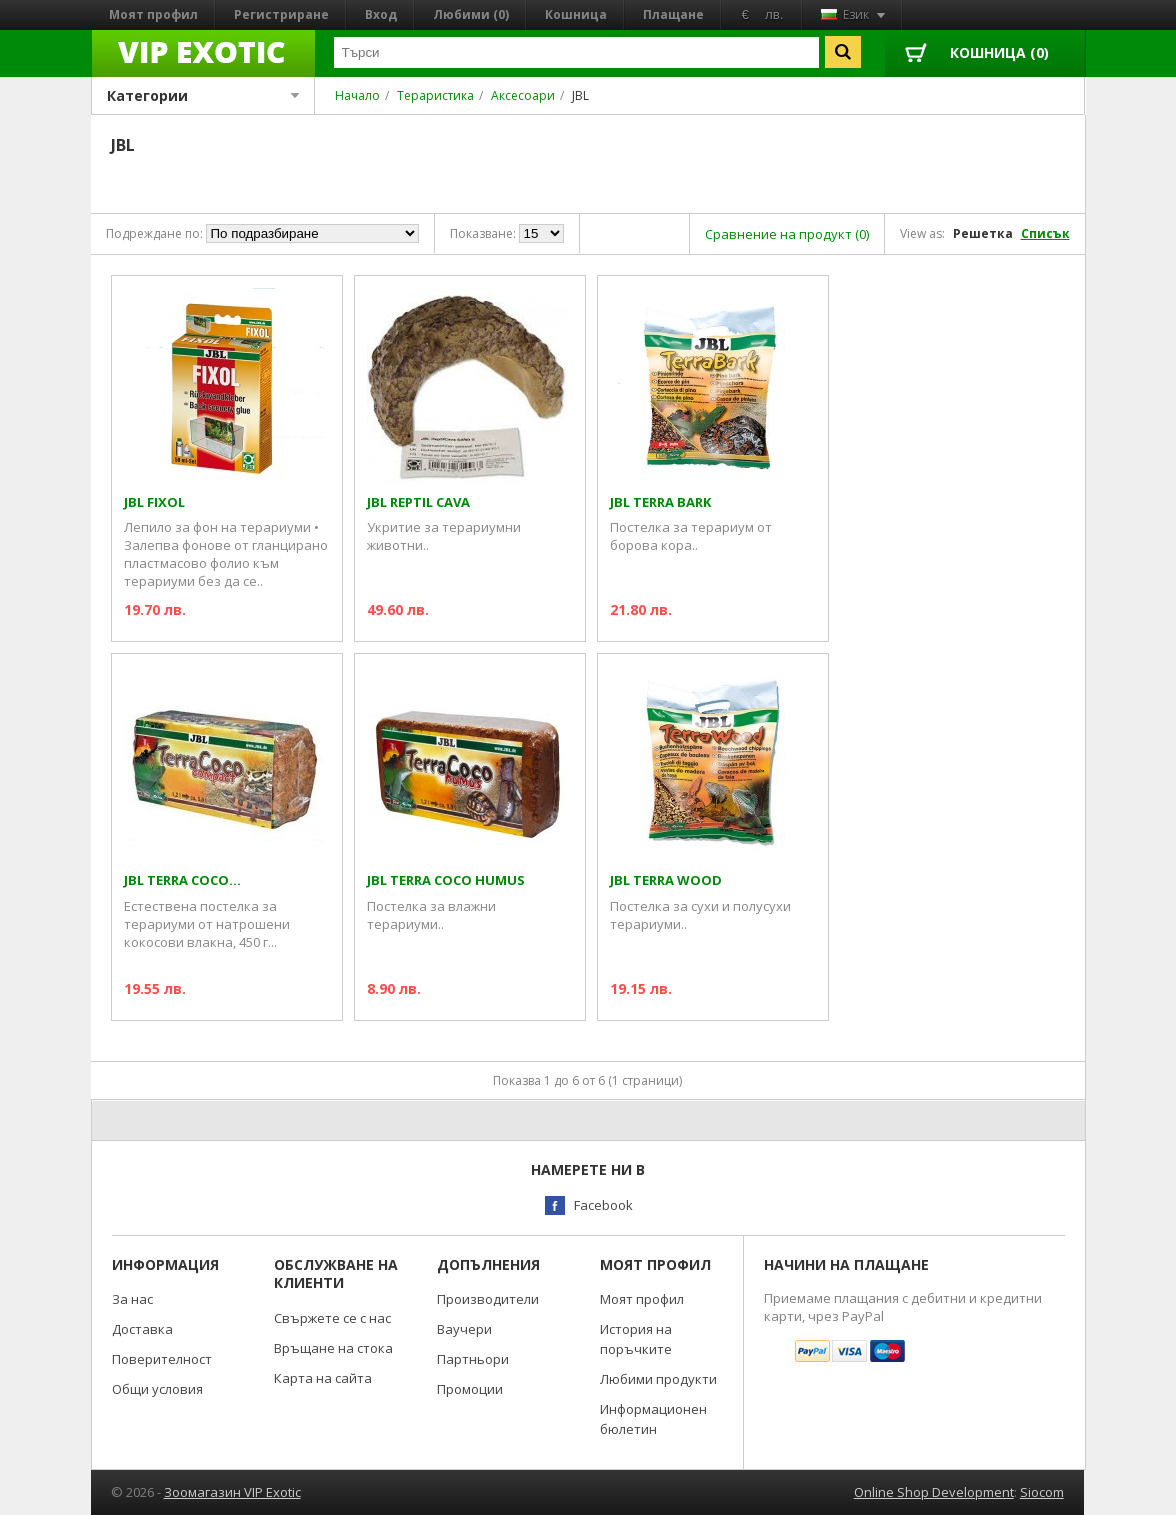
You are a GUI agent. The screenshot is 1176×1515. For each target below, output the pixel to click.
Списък (1045, 233)
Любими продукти (658, 1379)
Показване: (483, 233)
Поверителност (162, 1359)
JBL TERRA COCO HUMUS (446, 880)
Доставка (142, 1329)
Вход (381, 14)
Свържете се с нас (332, 1318)
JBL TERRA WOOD (666, 880)
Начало (357, 95)
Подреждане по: (154, 233)
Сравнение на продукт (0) (787, 234)
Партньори (473, 1359)
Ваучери (464, 1329)
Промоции (470, 1389)
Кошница (576, 14)
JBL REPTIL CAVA (418, 502)
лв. (774, 14)
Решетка (983, 233)
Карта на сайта (323, 1378)
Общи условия (157, 1389)
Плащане (673, 14)
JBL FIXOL (154, 502)
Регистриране (281, 14)
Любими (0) (471, 14)
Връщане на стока (333, 1348)
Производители (488, 1299)
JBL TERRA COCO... (182, 880)
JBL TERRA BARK (660, 502)
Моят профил (153, 14)
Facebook (603, 1205)
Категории (203, 95)
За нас (132, 1299)
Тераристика (435, 95)
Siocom (1042, 1492)
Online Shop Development (934, 1492)
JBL (580, 95)
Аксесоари (523, 95)
